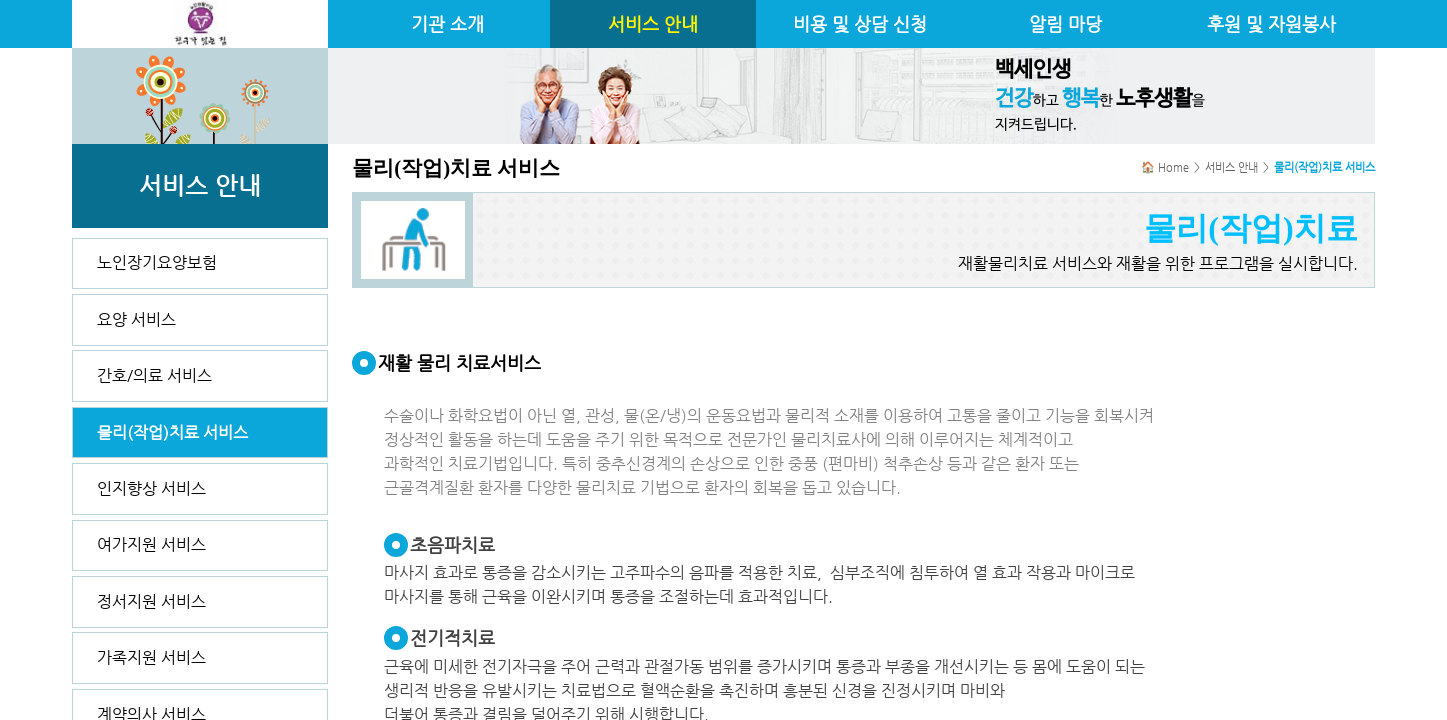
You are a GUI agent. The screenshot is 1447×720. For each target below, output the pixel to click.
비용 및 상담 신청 (860, 24)
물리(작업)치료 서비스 (172, 432)
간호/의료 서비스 (154, 375)
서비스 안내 (653, 24)
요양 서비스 (136, 319)
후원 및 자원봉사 (1271, 24)
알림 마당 (1065, 24)
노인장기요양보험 (157, 262)
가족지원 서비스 (151, 657)
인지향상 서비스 (151, 488)
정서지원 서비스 (151, 601)
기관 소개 (447, 24)
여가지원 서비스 (151, 544)
